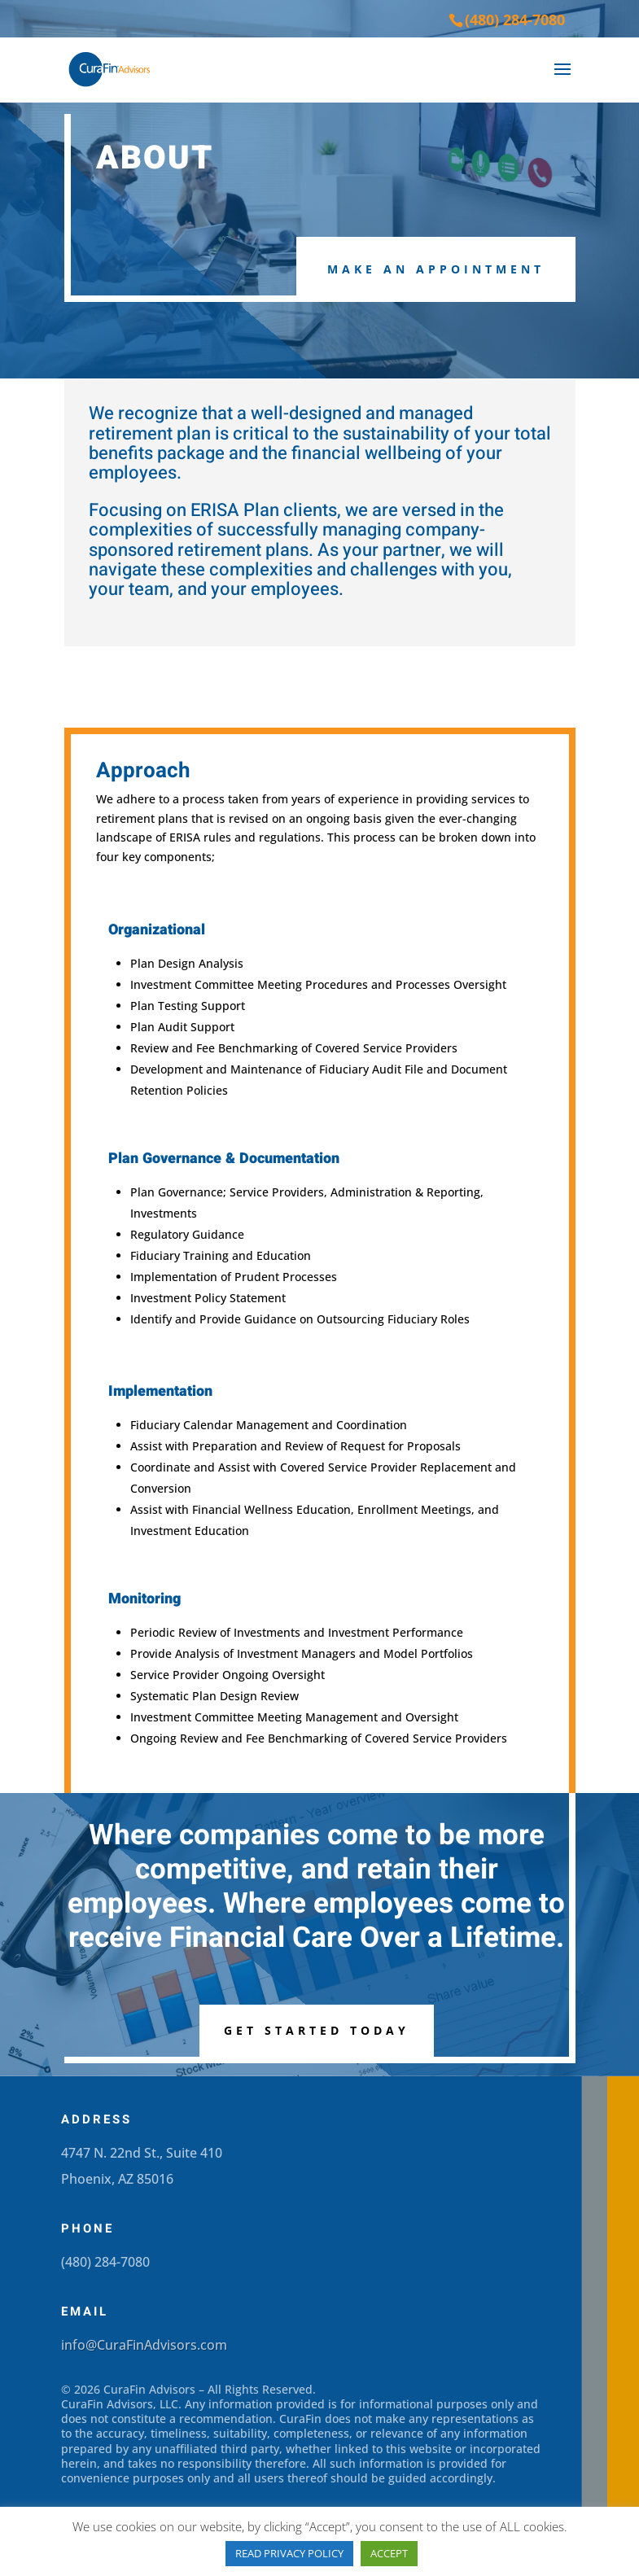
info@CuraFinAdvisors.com (144, 2345)
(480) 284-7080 (515, 19)
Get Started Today (316, 2030)
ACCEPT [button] (389, 2553)
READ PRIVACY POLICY (289, 2553)
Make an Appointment (436, 269)
